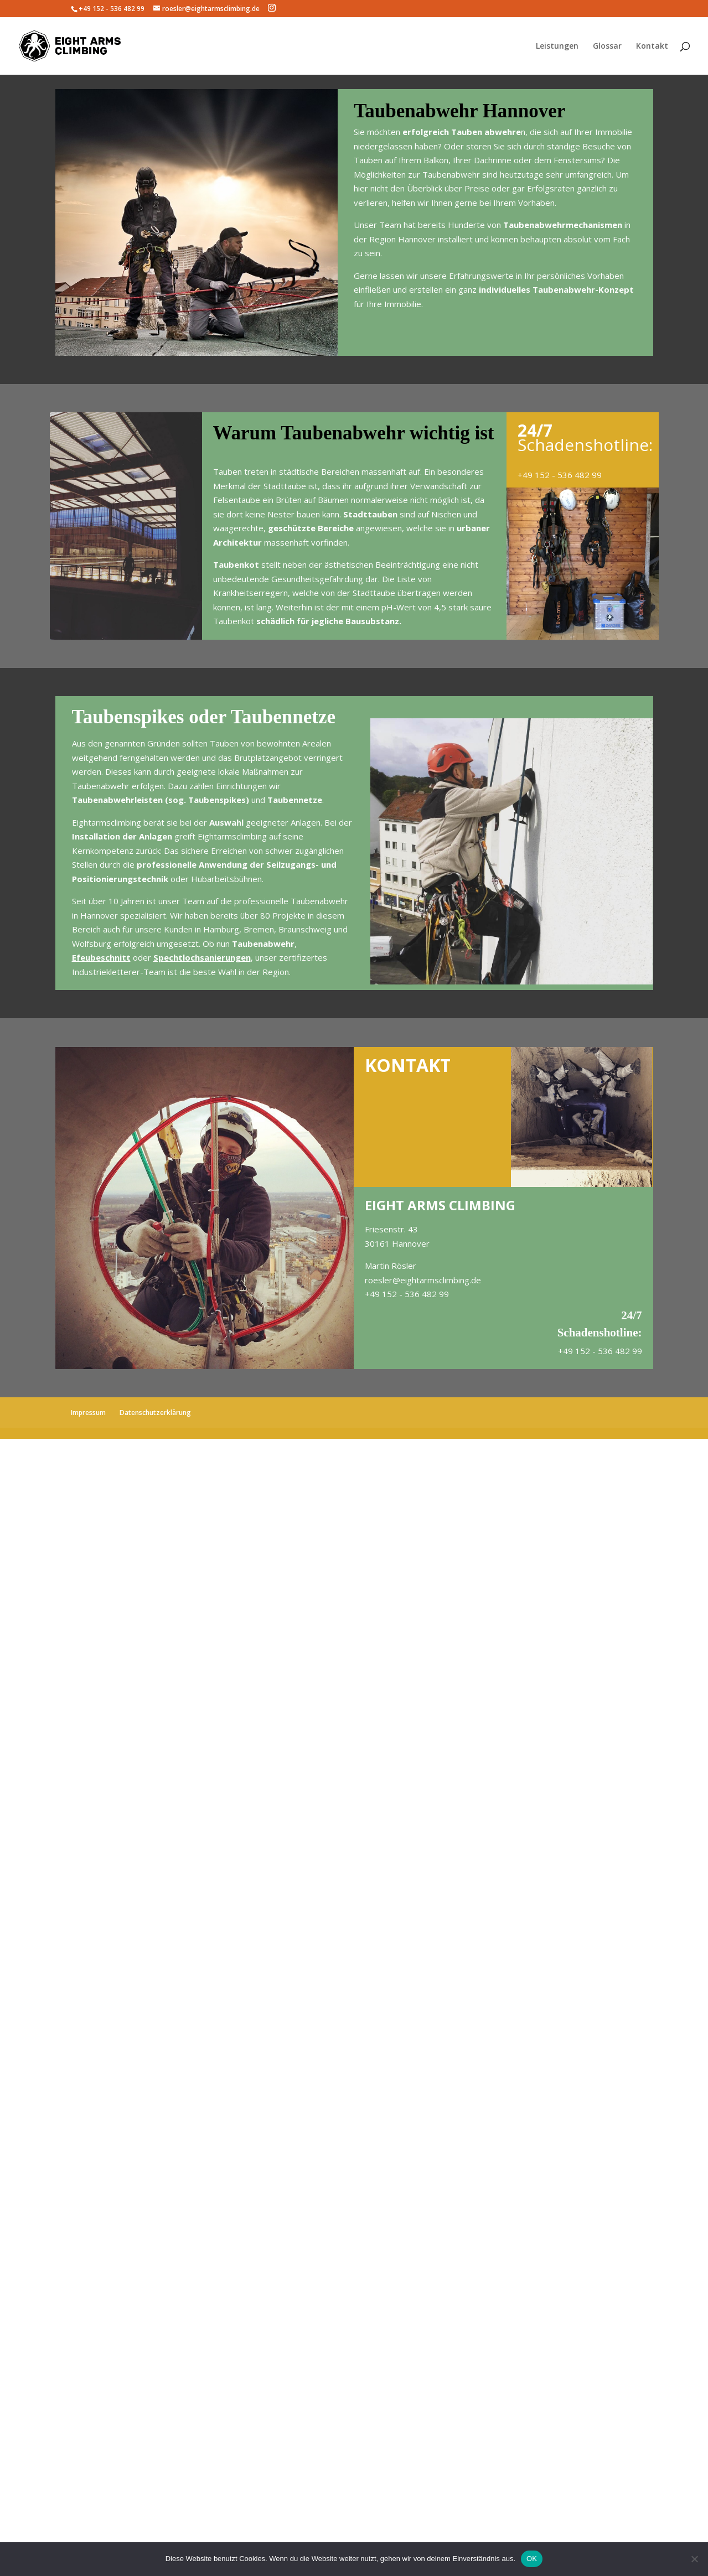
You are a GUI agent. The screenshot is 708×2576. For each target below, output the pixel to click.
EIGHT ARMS (405, 1205)
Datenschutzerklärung (155, 1412)
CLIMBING (482, 1205)
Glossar (607, 46)
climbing (126, 822)
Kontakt (652, 46)
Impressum (88, 1412)
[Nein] (694, 2558)
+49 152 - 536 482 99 (560, 474)
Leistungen (557, 46)
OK (531, 2558)
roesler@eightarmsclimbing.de (423, 1280)
